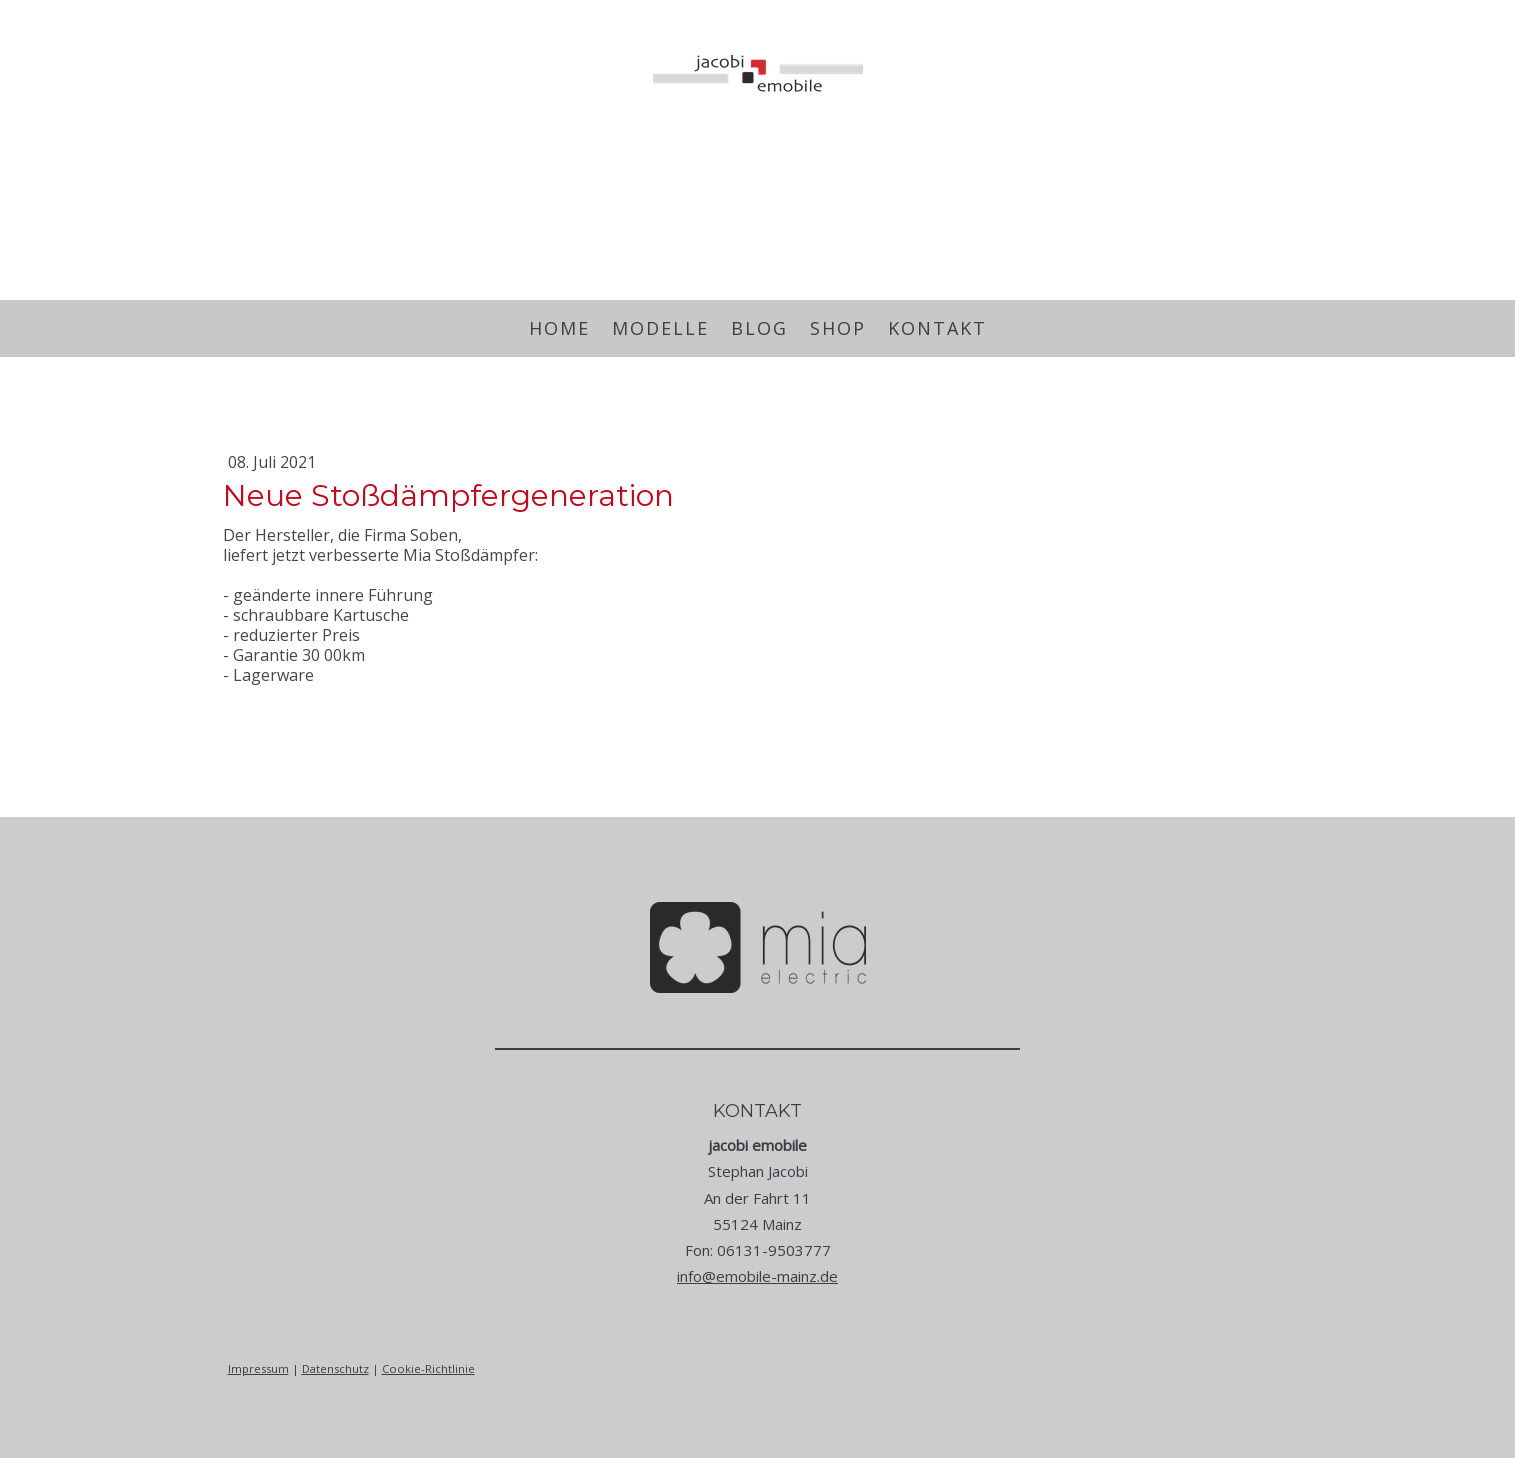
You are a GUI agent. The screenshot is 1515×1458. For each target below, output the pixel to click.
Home (559, 328)
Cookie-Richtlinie (428, 1368)
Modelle (660, 328)
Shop (838, 328)
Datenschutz (335, 1368)
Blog (759, 328)
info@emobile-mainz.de (757, 1276)
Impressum (258, 1368)
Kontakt (937, 328)
